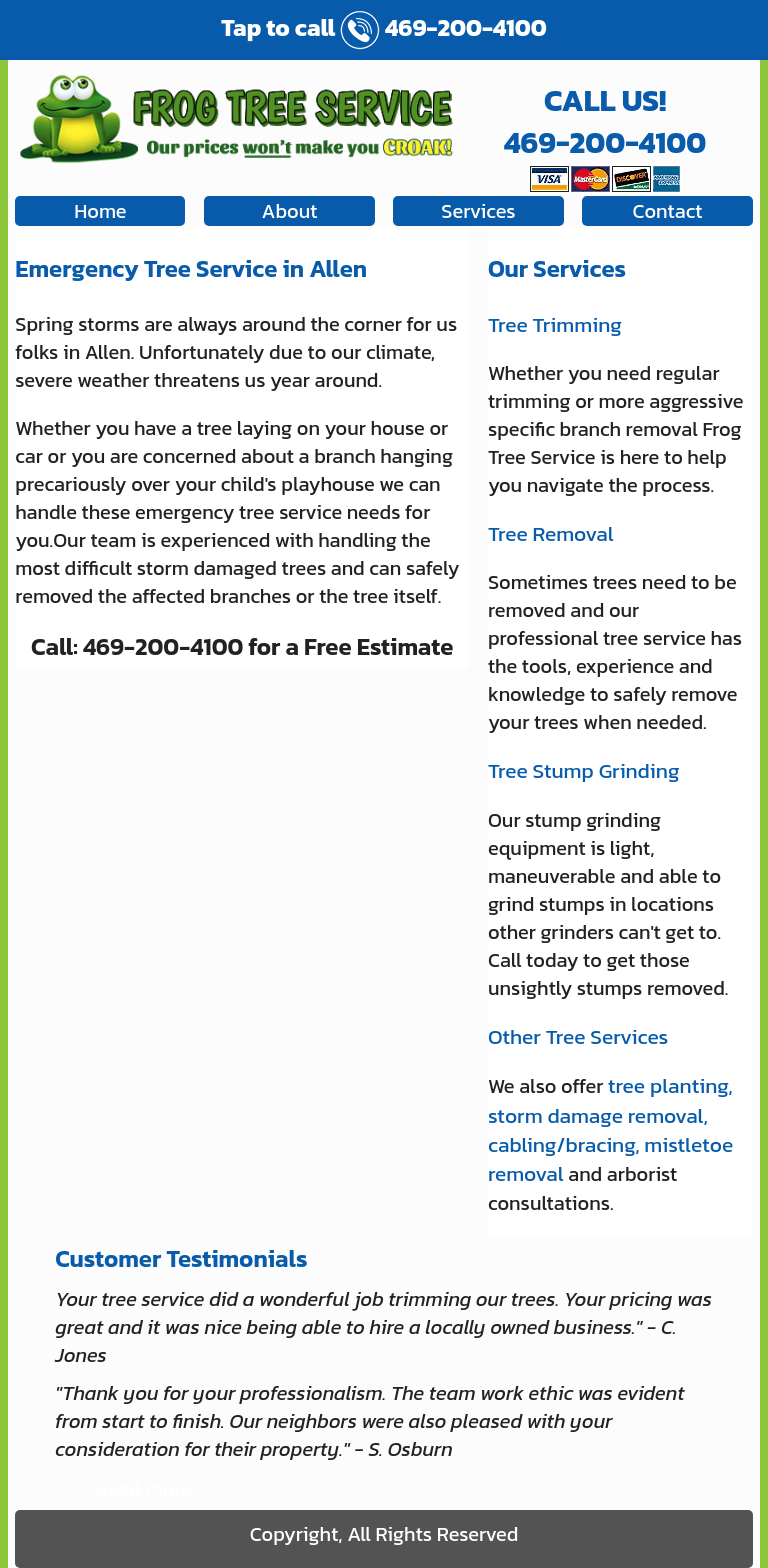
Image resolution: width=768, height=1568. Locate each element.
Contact (668, 211)
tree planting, (670, 1085)
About (289, 211)
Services (478, 211)
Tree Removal (551, 533)
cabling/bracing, (564, 1144)
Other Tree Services (578, 1036)
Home (100, 211)
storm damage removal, (598, 1115)
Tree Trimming (555, 324)
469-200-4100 (443, 27)
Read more (144, 1489)
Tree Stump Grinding (584, 770)
